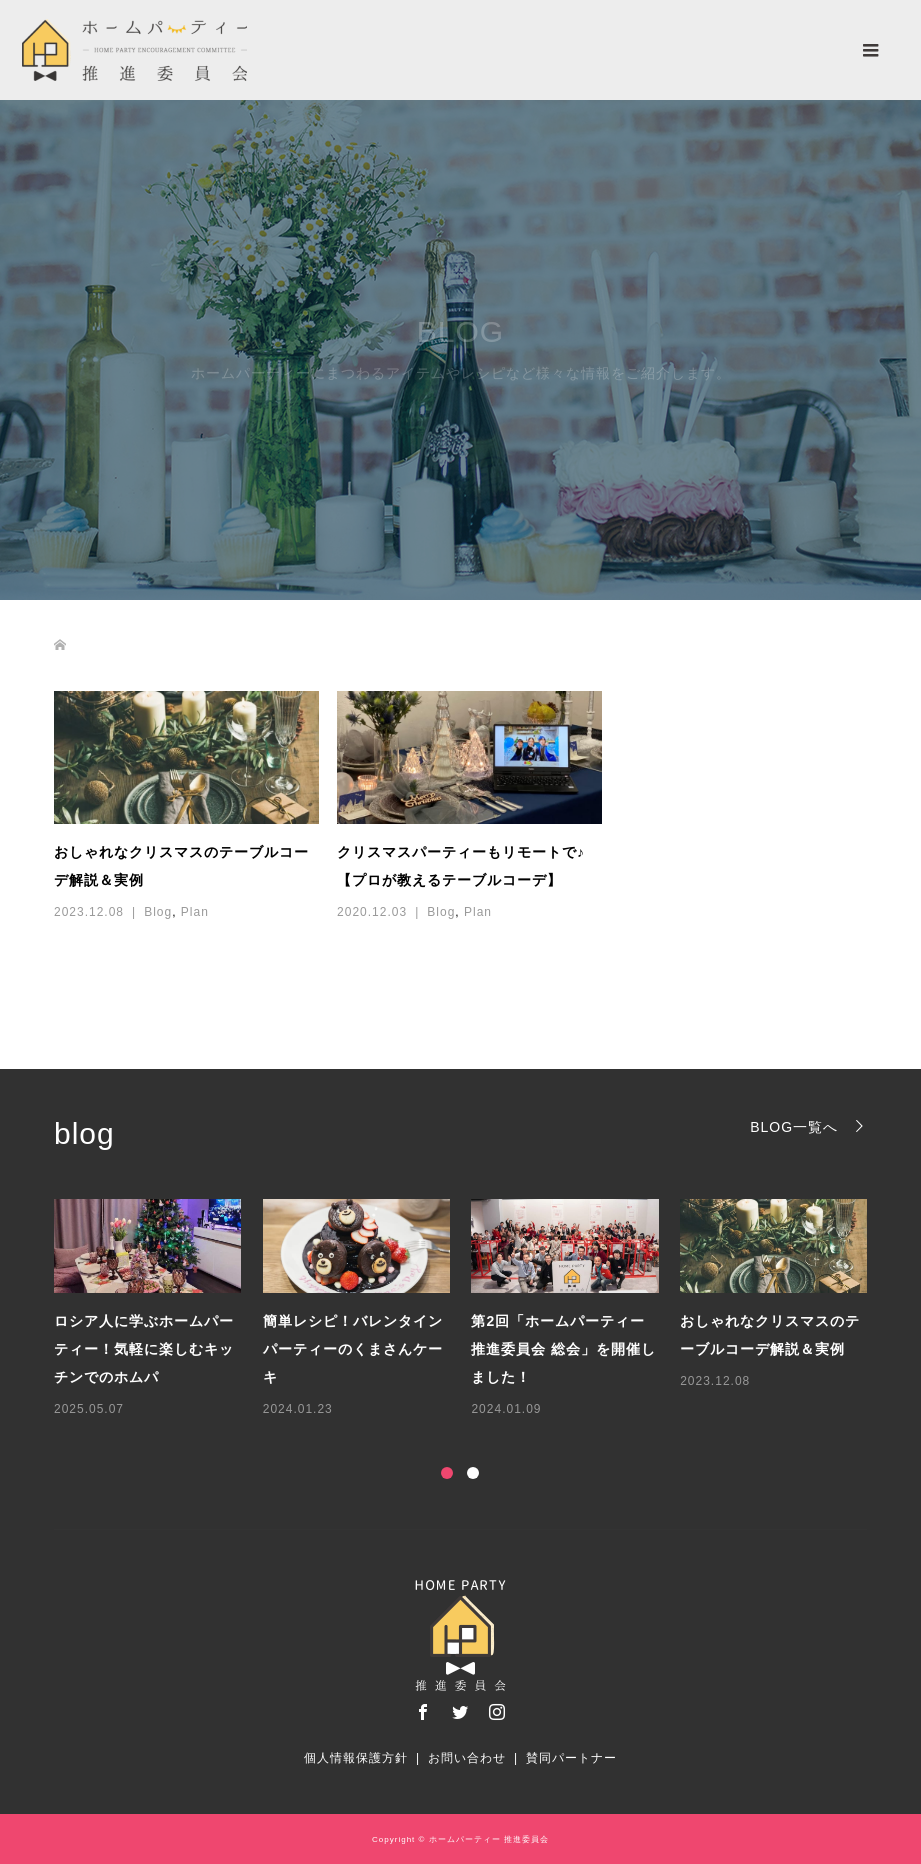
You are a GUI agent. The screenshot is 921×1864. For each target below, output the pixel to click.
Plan (195, 912)
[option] (471, 1309)
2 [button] (473, 1473)
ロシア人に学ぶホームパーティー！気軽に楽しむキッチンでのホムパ (144, 1349)
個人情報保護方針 (356, 1758)
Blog (158, 912)
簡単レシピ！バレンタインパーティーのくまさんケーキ (353, 1349)
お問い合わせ (467, 1758)
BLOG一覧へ (794, 1126)
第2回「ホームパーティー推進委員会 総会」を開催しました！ (563, 1349)
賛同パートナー (571, 1758)
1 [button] (447, 1473)
